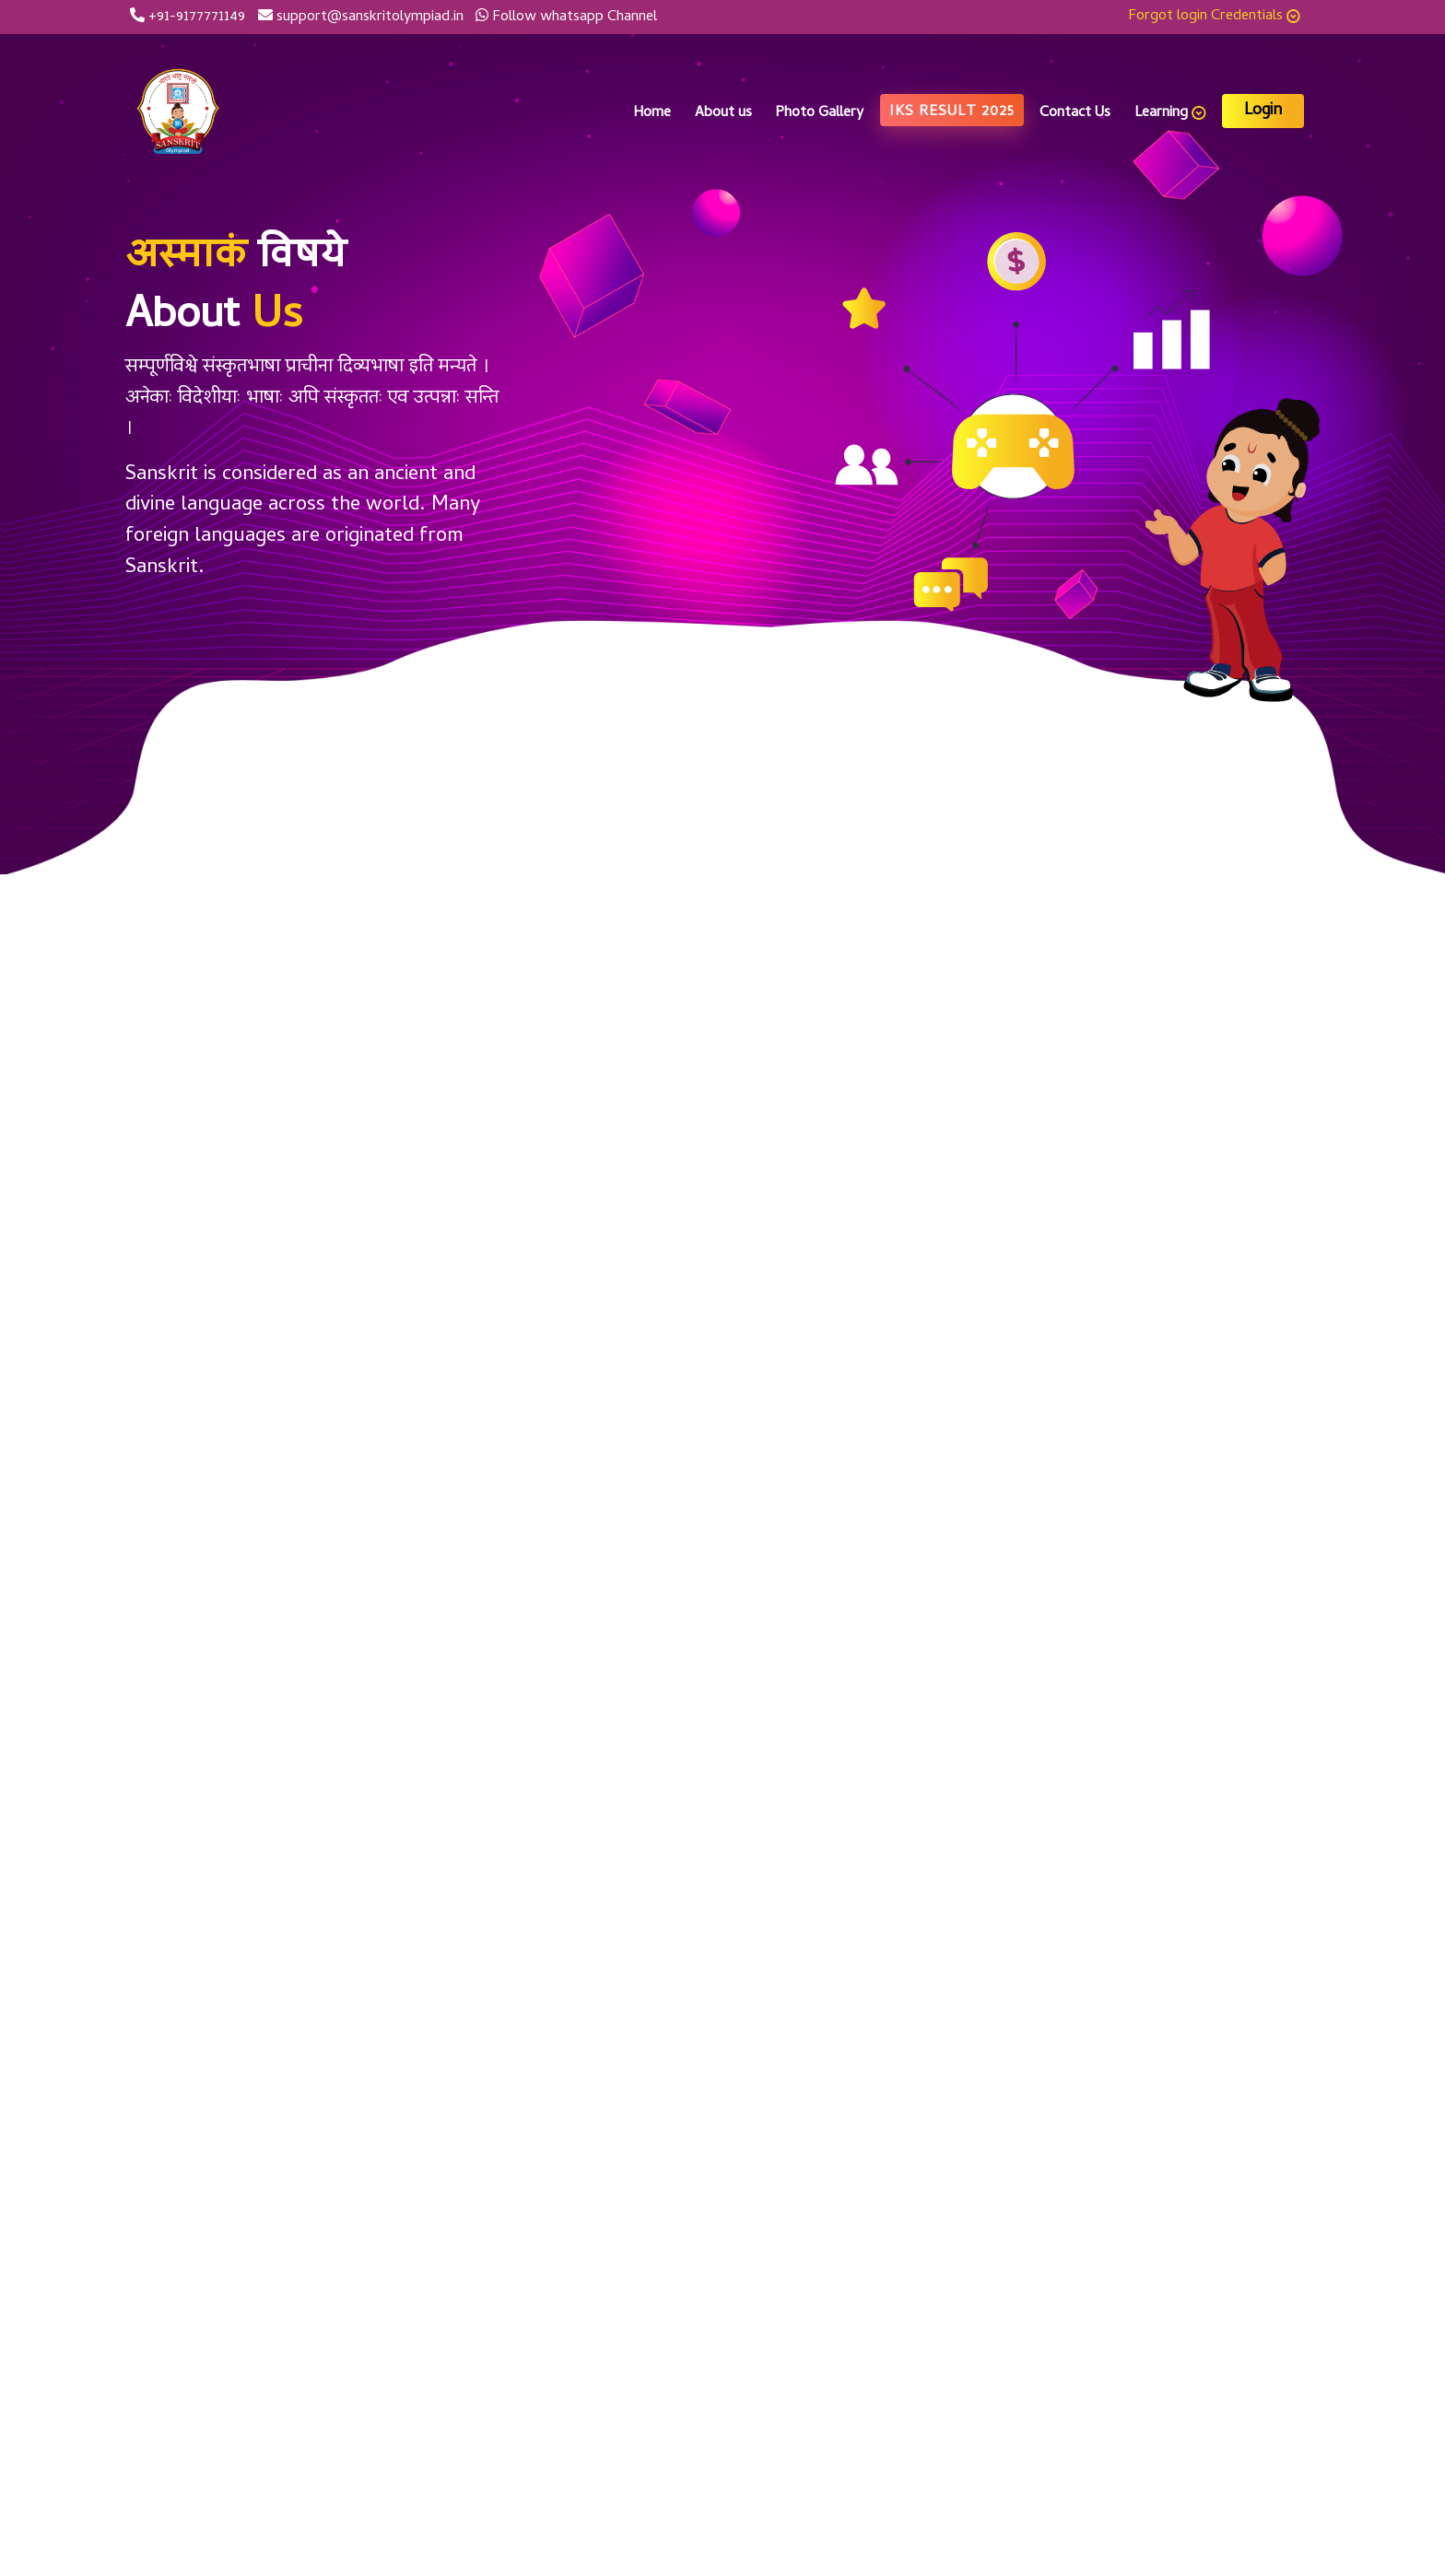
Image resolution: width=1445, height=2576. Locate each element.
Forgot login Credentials (1214, 17)
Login (1263, 111)
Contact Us (1075, 113)
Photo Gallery (819, 113)
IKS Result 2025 (952, 112)
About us (723, 113)
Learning (1170, 113)
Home (652, 113)
